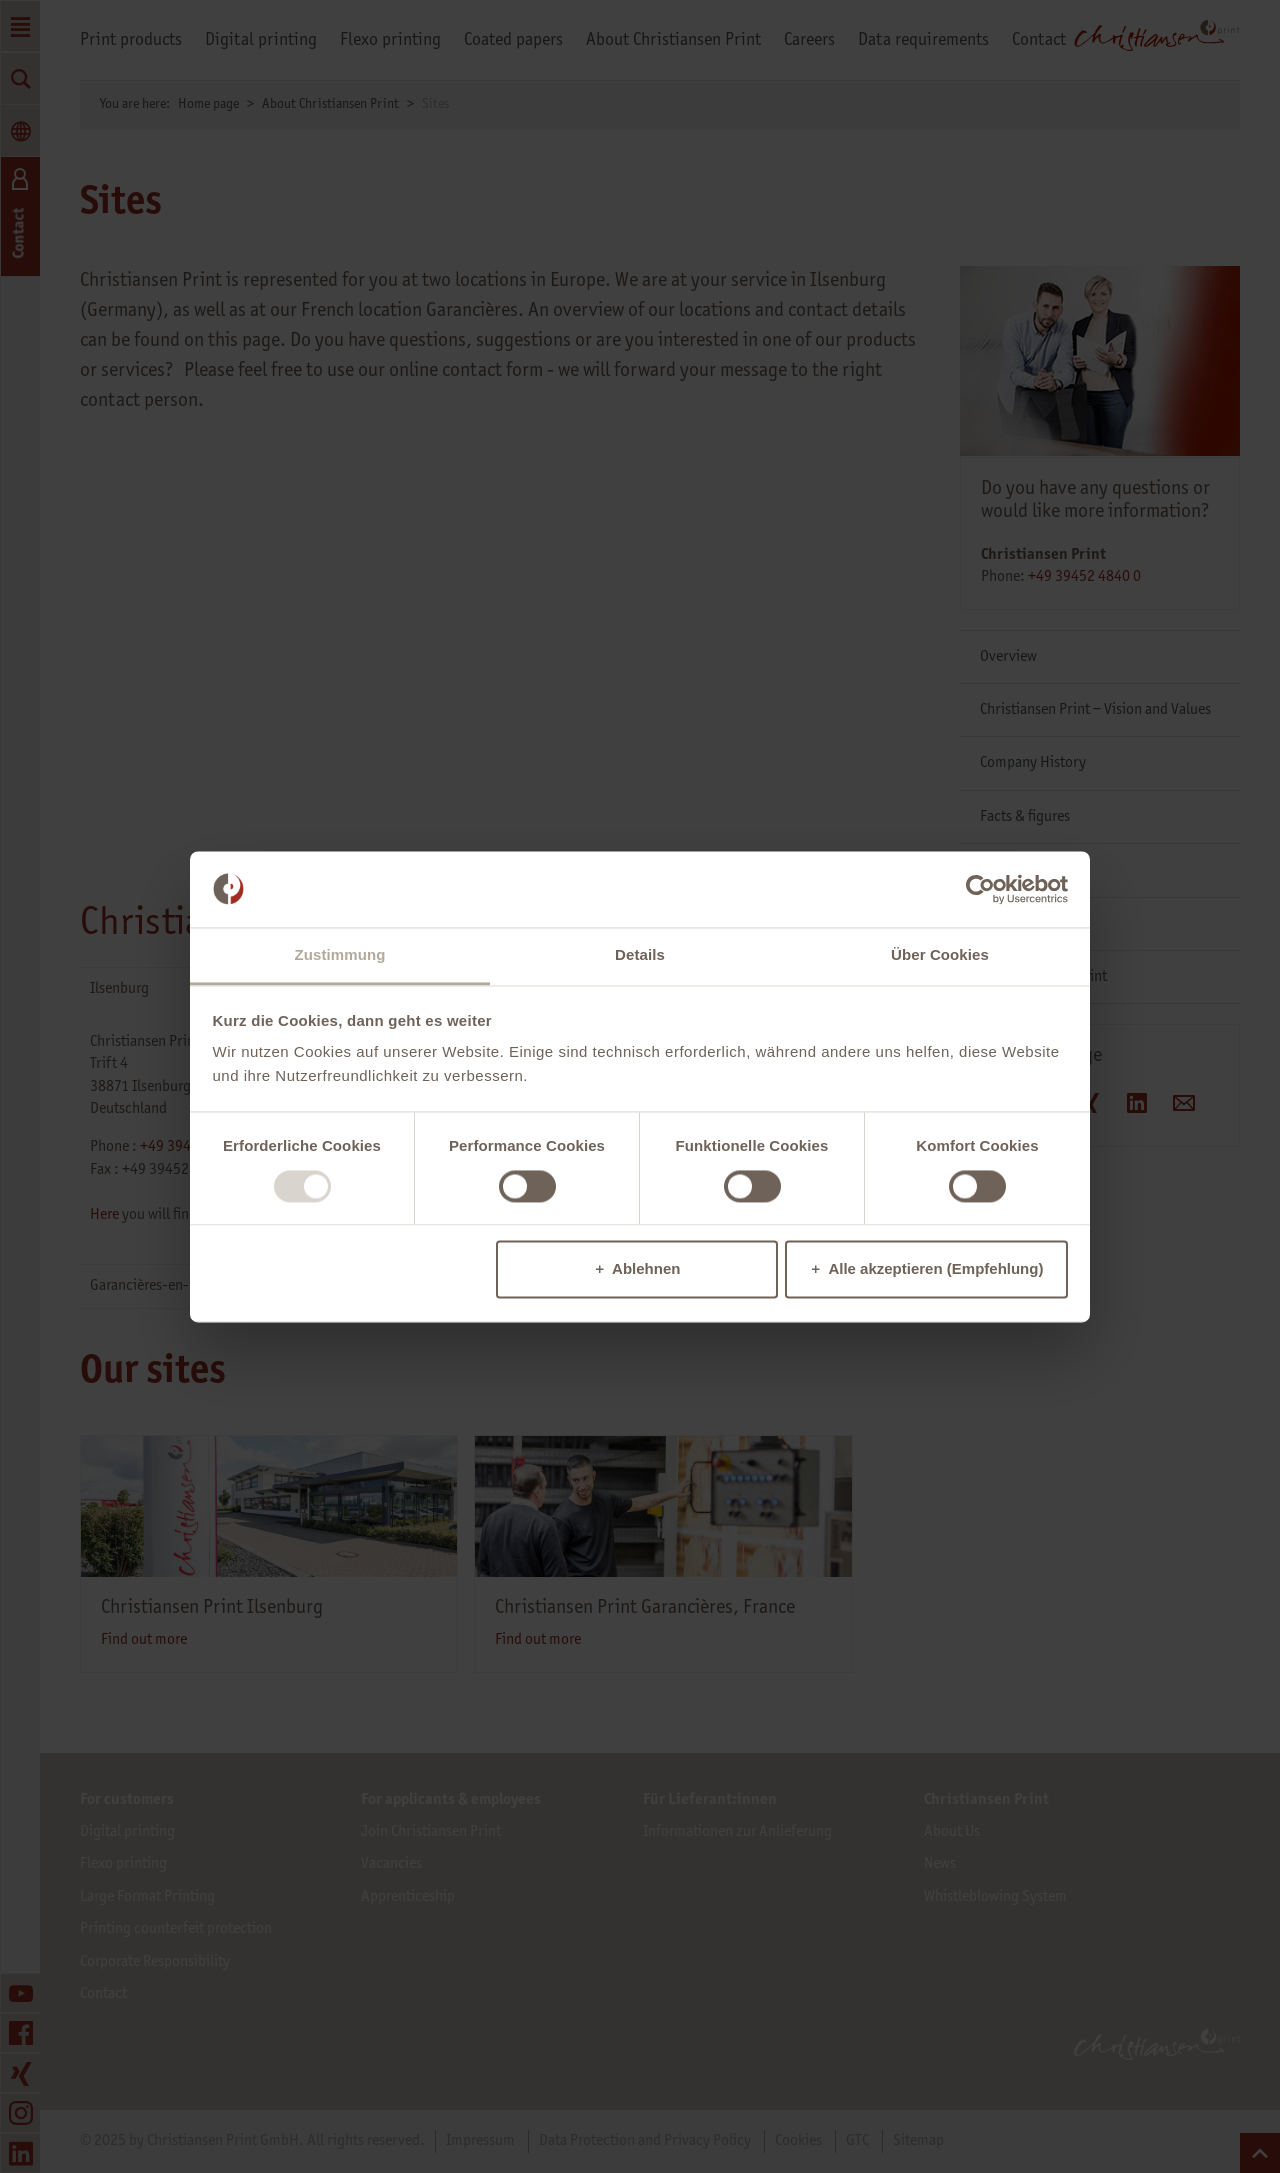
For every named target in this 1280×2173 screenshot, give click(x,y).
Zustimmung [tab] (340, 955)
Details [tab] (640, 955)
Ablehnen (646, 1269)
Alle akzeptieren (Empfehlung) (935, 1269)
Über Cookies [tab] (940, 955)
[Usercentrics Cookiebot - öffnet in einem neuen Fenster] (980, 889)
